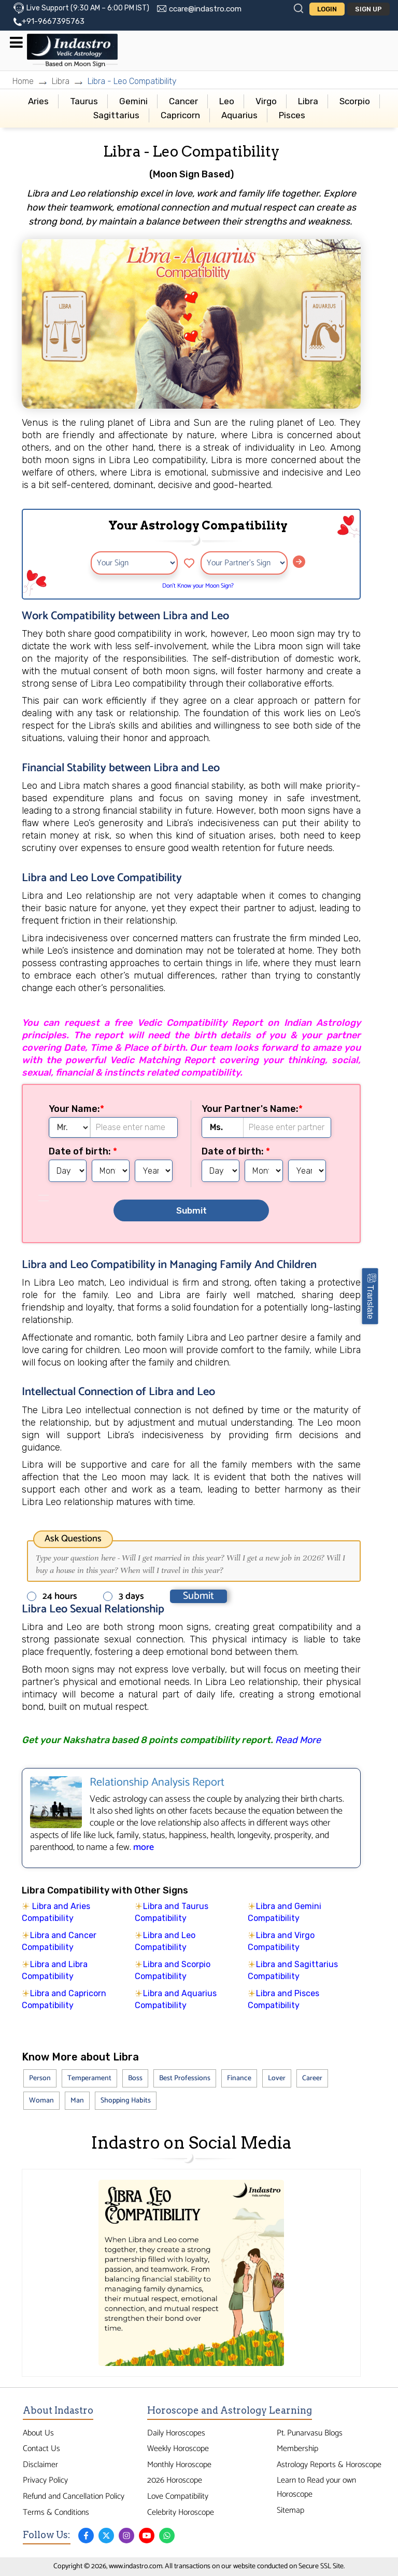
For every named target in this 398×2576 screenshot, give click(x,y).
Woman (41, 2101)
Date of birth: (81, 1151)
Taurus (84, 101)
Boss (135, 2078)
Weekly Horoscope (178, 2449)
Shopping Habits (126, 2101)
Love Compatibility (177, 2496)
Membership (297, 2449)
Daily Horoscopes (176, 2433)
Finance (239, 2078)
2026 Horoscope (174, 2480)
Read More (298, 1740)
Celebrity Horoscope (180, 2512)
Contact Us (41, 2449)
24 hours (55, 1596)
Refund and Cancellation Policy (73, 2496)
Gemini (133, 101)
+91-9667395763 (53, 21)
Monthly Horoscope (179, 2465)
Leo (226, 101)
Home (23, 81)
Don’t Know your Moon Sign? (198, 586)
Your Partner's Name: (250, 1109)
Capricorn (180, 115)
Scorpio (354, 101)
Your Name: (74, 1109)
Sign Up (368, 9)
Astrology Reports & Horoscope (329, 2465)
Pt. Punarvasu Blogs (310, 2433)
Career (312, 2078)
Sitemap (290, 2510)
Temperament (89, 2078)
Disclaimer (40, 2465)
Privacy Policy (45, 2480)
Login (327, 9)
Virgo (266, 101)
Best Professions (184, 2078)
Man (77, 2101)
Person (40, 2078)
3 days (127, 1596)
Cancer (183, 101)
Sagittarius (116, 115)
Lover (277, 2078)
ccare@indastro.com (205, 8)
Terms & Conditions (56, 2512)
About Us (38, 2433)
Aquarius (239, 115)
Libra (60, 81)
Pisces (292, 115)
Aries (38, 101)
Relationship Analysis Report (157, 1782)
